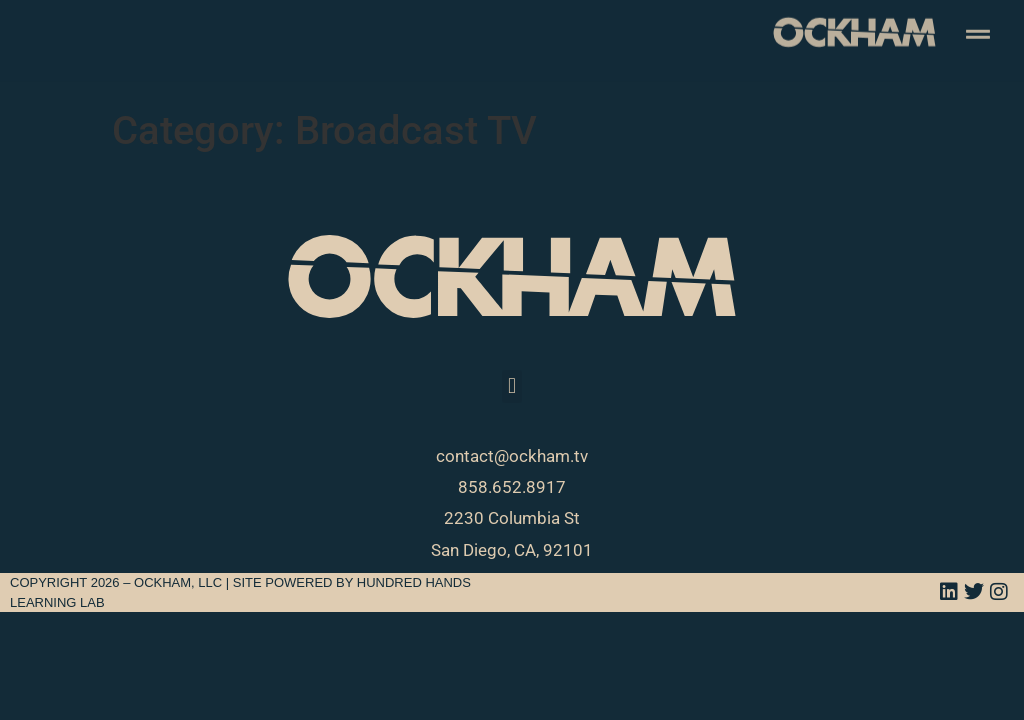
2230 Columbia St (512, 518)
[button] (511, 386)
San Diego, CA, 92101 (512, 550)
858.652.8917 (512, 487)
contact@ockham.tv (512, 456)
